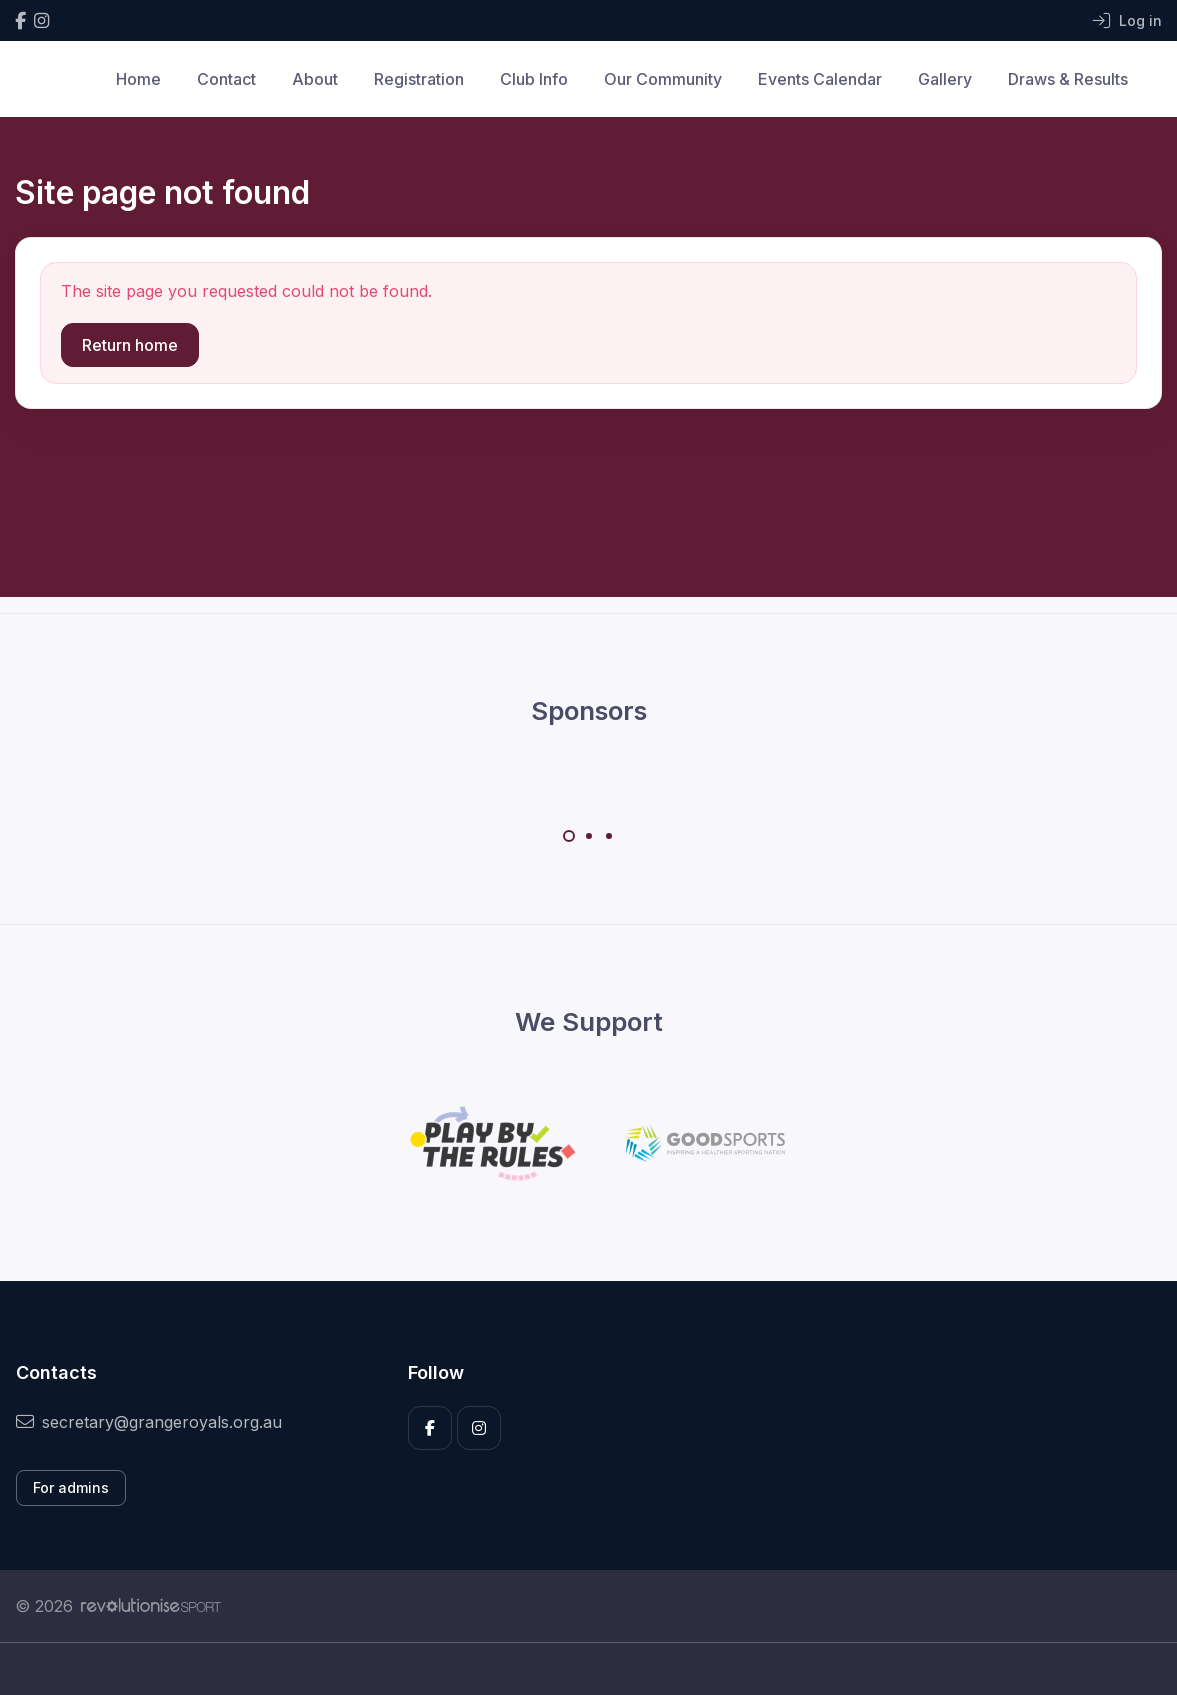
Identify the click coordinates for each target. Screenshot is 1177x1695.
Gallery (945, 79)
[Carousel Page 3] (609, 836)
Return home (130, 345)
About (315, 79)
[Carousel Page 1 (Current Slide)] (569, 836)
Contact (226, 79)
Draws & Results (1068, 79)
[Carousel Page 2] (589, 836)
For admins (71, 1487)
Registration (419, 79)
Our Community (663, 79)
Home (138, 79)
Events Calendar (820, 79)
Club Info (534, 79)
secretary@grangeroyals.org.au (149, 1422)
